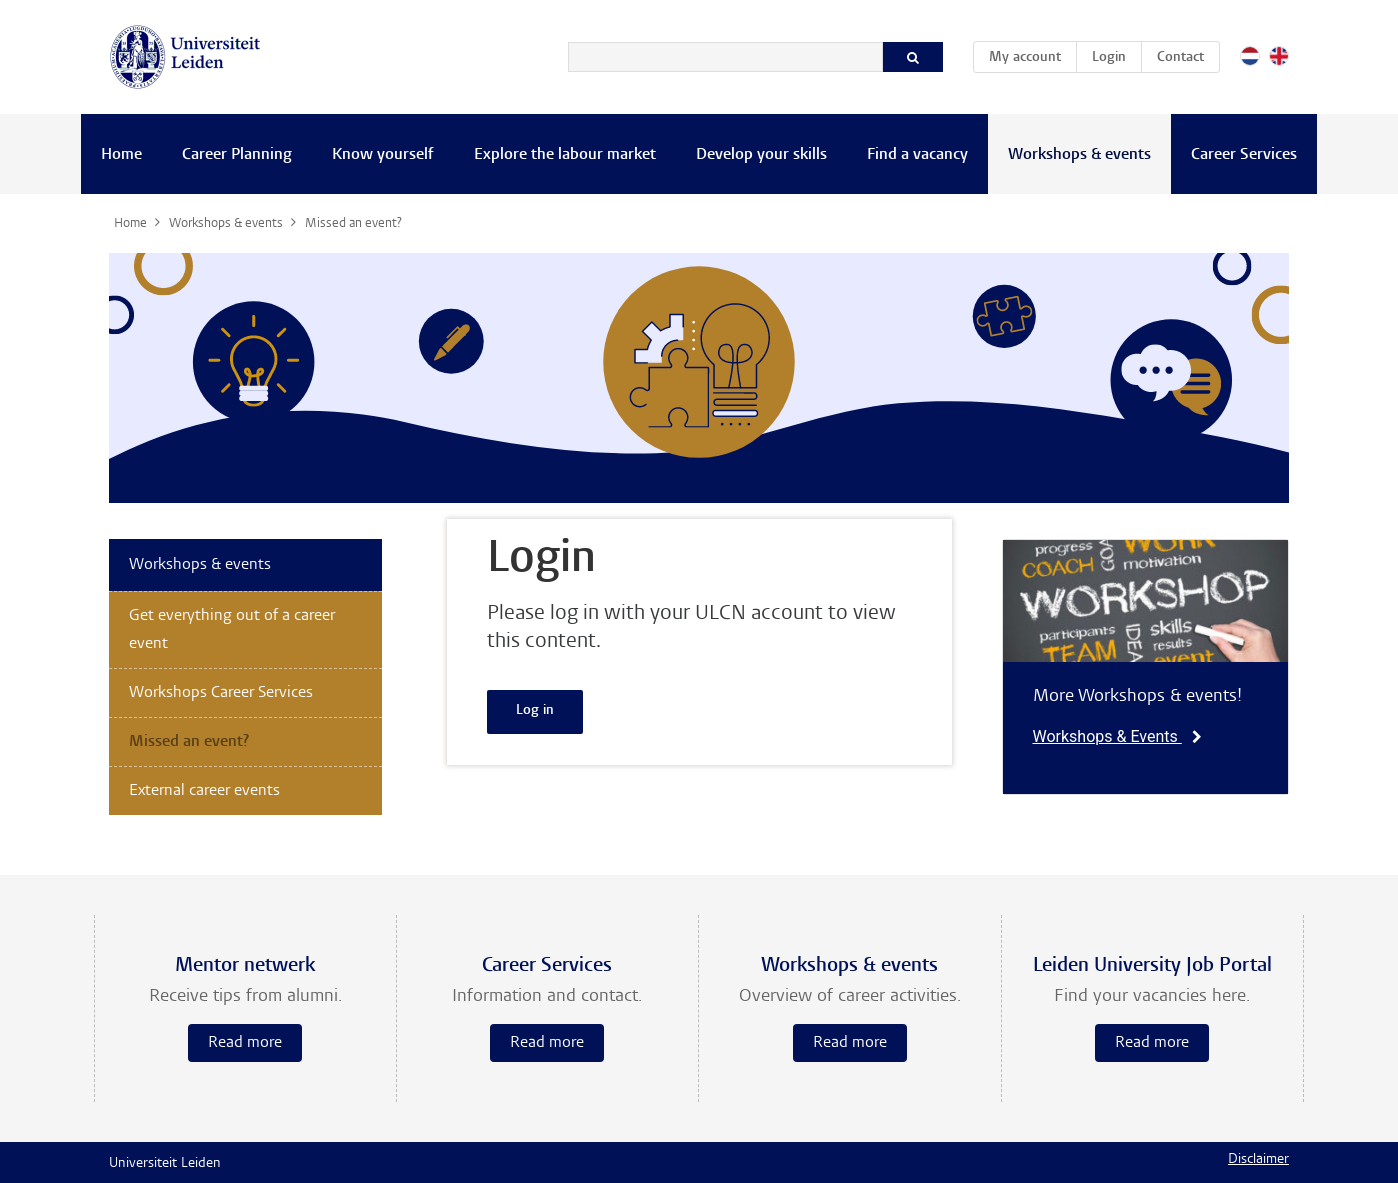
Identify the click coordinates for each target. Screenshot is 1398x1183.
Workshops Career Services (221, 693)
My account (1032, 54)
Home (121, 155)
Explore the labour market (565, 155)
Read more (245, 1043)
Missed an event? (189, 742)
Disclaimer (1258, 1160)
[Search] (725, 57)
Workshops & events (1079, 155)
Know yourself (383, 155)
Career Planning (237, 155)
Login (1109, 58)
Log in (535, 711)
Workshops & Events (1117, 736)
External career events (204, 791)
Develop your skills (761, 155)
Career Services (1244, 155)
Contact (1180, 58)
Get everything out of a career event (232, 630)
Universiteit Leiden (165, 1164)
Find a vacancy (917, 155)
